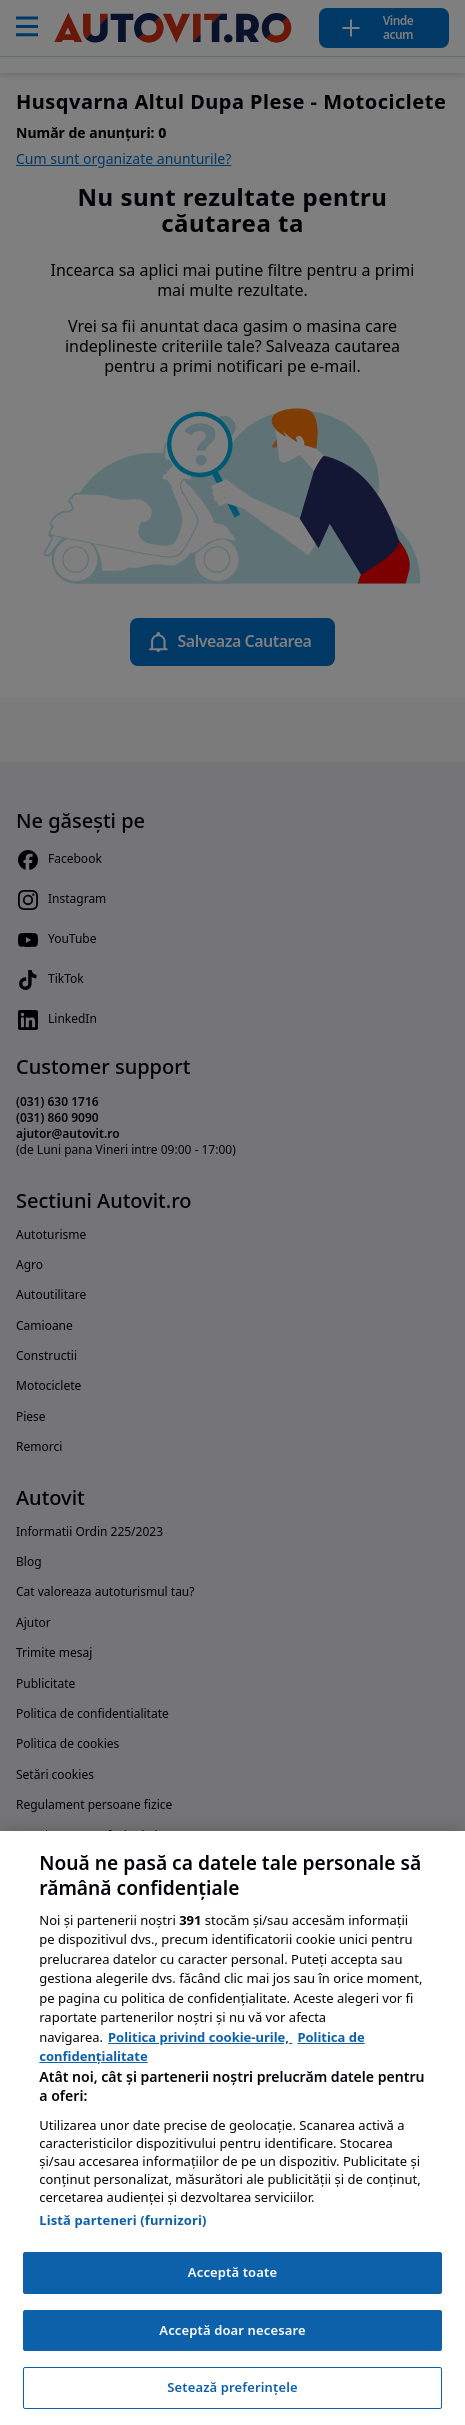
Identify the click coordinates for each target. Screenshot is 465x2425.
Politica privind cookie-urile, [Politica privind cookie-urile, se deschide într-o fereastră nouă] (200, 2037)
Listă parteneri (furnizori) (122, 2220)
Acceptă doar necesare (232, 2330)
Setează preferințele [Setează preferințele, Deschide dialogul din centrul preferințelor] (232, 2387)
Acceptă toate (232, 2272)
